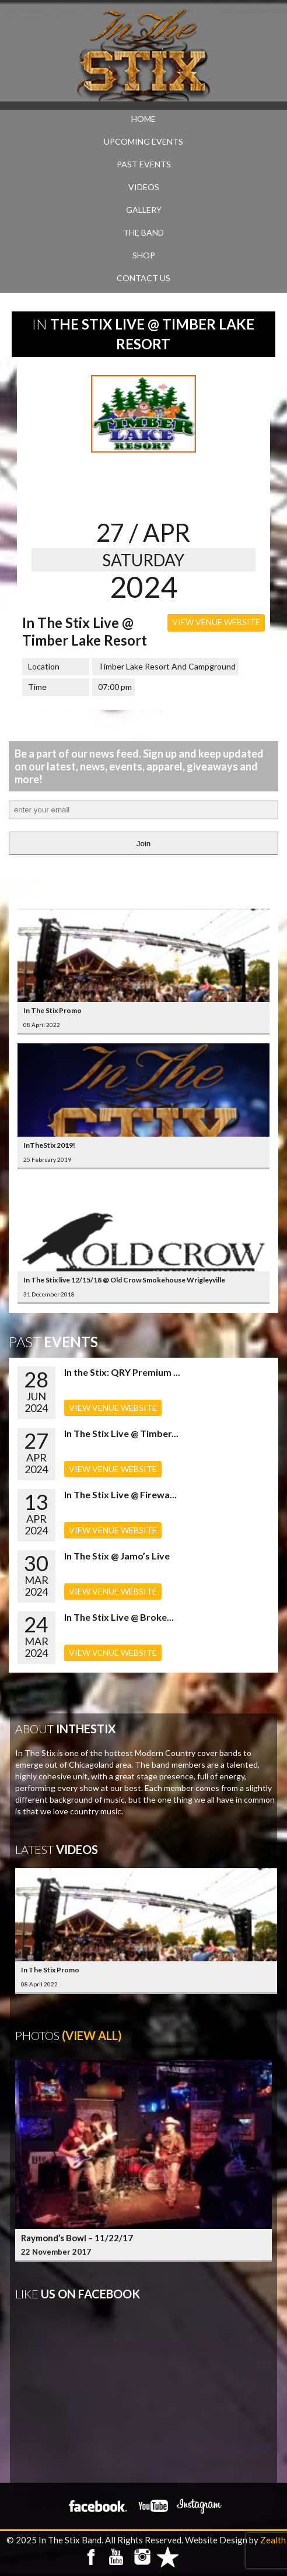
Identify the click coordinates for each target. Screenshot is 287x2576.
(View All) (92, 2035)
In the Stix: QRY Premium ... (122, 1372)
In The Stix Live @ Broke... (119, 1616)
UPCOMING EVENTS (143, 141)
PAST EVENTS (144, 164)
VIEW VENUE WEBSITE (216, 622)
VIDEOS (143, 187)
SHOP (143, 255)
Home (143, 119)
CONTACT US (143, 278)
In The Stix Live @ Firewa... (120, 1494)
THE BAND (143, 232)
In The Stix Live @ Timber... (121, 1433)
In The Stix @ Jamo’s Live (117, 1555)
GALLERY (144, 210)
